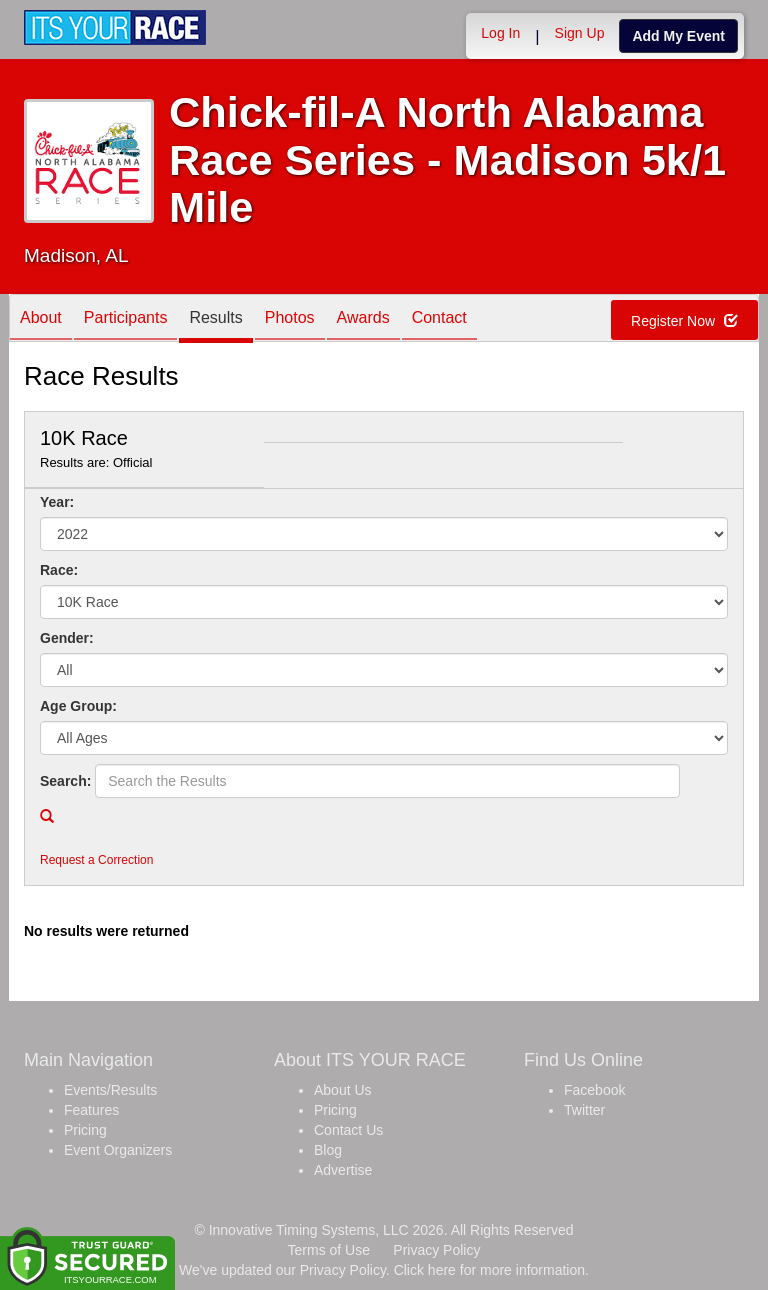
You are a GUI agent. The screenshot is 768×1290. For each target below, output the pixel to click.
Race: (59, 570)
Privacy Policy (436, 1250)
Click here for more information (489, 1270)
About (41, 319)
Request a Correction (96, 860)
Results (215, 319)
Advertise (343, 1170)
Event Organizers (118, 1150)
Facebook (594, 1090)
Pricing (85, 1130)
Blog (328, 1150)
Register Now (684, 321)
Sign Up (580, 33)
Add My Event (678, 36)
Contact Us (348, 1130)
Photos (290, 319)
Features (91, 1110)
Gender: (67, 638)
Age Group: (78, 706)
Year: (57, 502)
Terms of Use (329, 1250)
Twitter (584, 1110)
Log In (500, 33)
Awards (363, 319)
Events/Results (110, 1090)
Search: (65, 781)
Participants (126, 319)
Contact (439, 319)
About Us (343, 1090)
